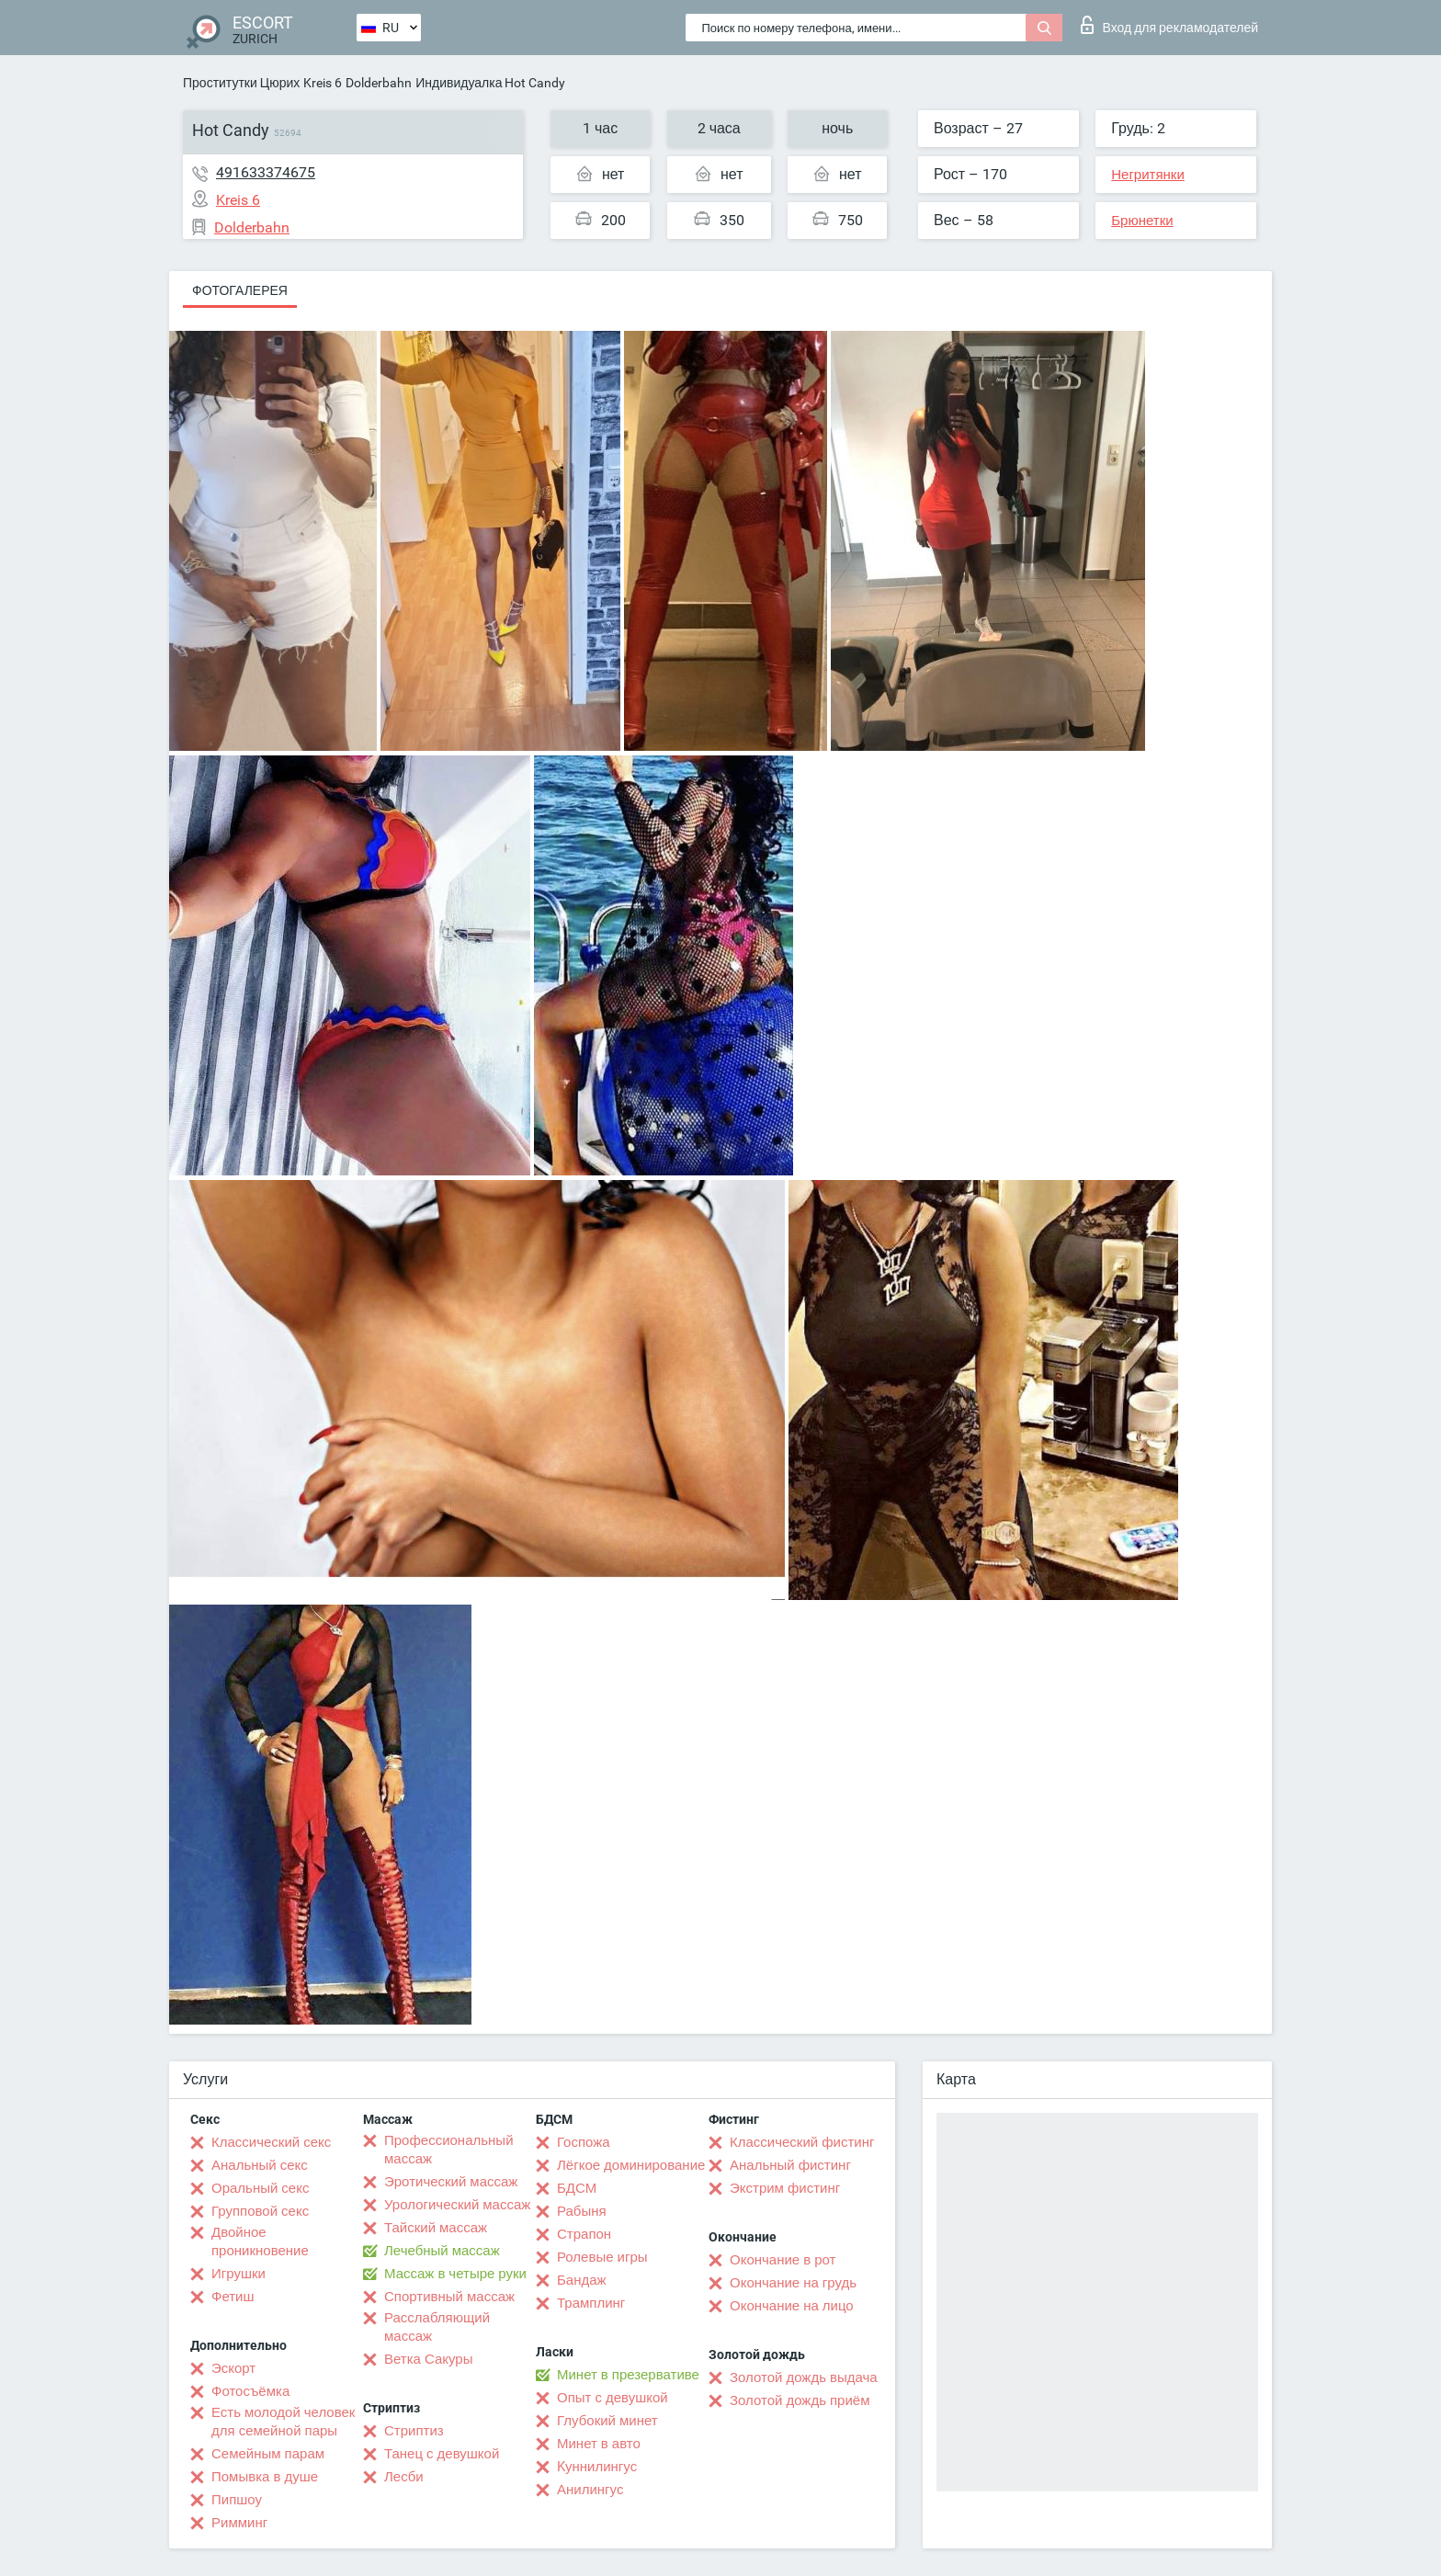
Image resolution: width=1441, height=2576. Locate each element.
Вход (1169, 25)
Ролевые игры (602, 2257)
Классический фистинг (802, 2142)
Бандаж (582, 2280)
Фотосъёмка (250, 2391)
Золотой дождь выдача (804, 2377)
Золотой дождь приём (799, 2400)
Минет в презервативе (628, 2374)
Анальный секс (259, 2165)
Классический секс (271, 2142)
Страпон (584, 2234)
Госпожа (583, 2142)
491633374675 (265, 172)
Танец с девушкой (441, 2453)
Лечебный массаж (442, 2250)
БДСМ (576, 2188)
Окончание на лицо (792, 2306)
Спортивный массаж (449, 2296)
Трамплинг (591, 2303)
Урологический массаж (457, 2204)
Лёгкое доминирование (631, 2165)
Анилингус (590, 2489)
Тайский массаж (435, 2227)
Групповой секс (260, 2211)
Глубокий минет (607, 2420)
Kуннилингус (597, 2466)
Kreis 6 (322, 82)
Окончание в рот (782, 2260)
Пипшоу (236, 2499)
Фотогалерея (240, 290)
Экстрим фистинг (785, 2188)
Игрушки (238, 2273)
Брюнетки (1142, 220)
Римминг (239, 2522)
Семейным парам (267, 2453)
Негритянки (1148, 174)
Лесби (404, 2476)
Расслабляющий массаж (437, 2326)
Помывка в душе (264, 2476)
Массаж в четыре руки (455, 2273)
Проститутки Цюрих (241, 82)
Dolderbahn (379, 82)
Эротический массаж (450, 2181)
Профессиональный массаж (449, 2149)
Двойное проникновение (260, 2241)
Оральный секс (260, 2188)
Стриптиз (414, 2431)
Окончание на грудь (793, 2283)
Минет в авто (599, 2443)
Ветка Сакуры (428, 2359)
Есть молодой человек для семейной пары (283, 2421)
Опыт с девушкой (612, 2397)
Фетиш (233, 2296)
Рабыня (582, 2211)
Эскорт (233, 2368)
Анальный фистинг (790, 2165)
